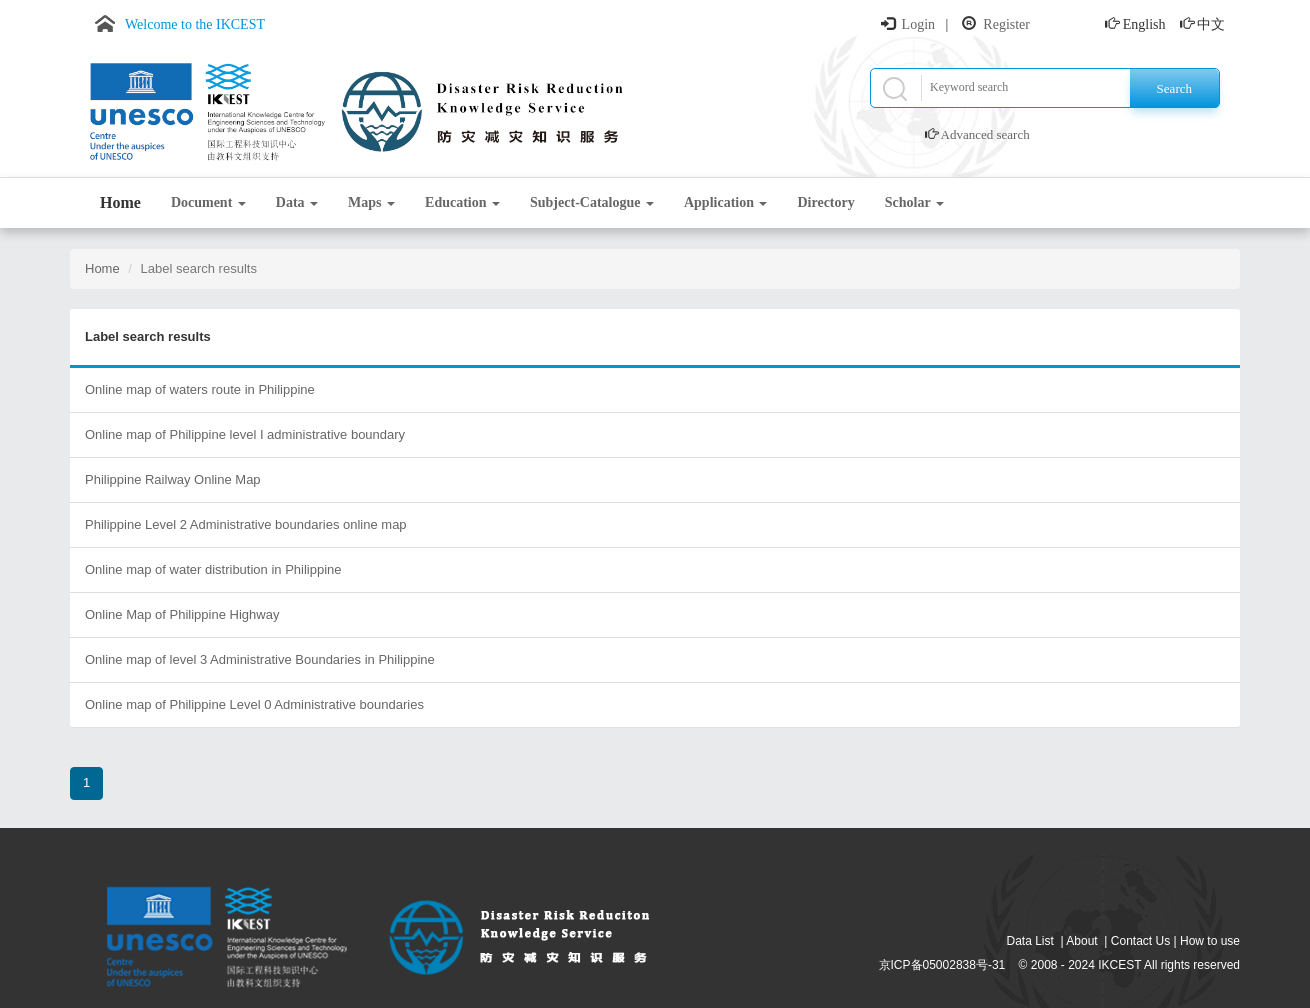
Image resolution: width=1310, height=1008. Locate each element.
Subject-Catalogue (592, 202)
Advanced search (985, 134)
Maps (371, 202)
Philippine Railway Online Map (173, 479)
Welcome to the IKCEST (195, 24)
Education (462, 202)
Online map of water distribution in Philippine (213, 569)
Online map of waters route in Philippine (200, 389)
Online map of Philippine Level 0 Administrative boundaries (254, 704)
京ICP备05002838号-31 (942, 965)
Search (1174, 88)
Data (297, 202)
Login (918, 24)
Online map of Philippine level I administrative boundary (245, 434)
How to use (1210, 941)
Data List (1030, 941)
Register (1006, 24)
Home (120, 202)
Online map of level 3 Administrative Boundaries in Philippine (260, 659)
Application (726, 202)
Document (208, 202)
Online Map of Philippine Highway (182, 614)
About (1081, 941)
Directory (825, 202)
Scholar (914, 202)
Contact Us (1140, 941)
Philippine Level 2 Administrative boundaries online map (246, 524)
